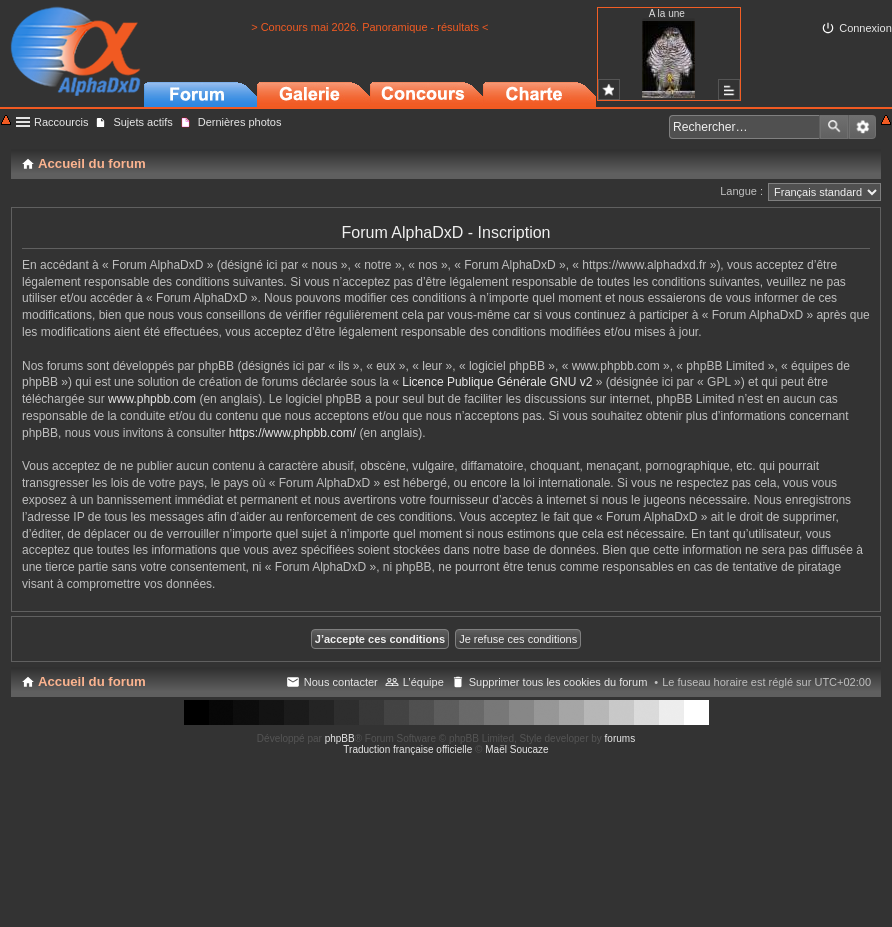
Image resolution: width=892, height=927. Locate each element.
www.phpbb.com (152, 399)
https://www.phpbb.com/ (292, 433)
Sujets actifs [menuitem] (142, 122)
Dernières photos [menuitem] (240, 122)
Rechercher (834, 127)
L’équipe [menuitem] (423, 682)
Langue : (741, 191)
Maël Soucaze (516, 749)
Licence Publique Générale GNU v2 (497, 382)
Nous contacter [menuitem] (341, 682)
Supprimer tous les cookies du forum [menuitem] (558, 682)
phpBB (340, 738)
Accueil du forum (92, 681)
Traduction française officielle (407, 749)
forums (620, 738)
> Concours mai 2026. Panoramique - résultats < (369, 27)
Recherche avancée (862, 127)
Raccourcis (61, 122)
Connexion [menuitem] (865, 28)
